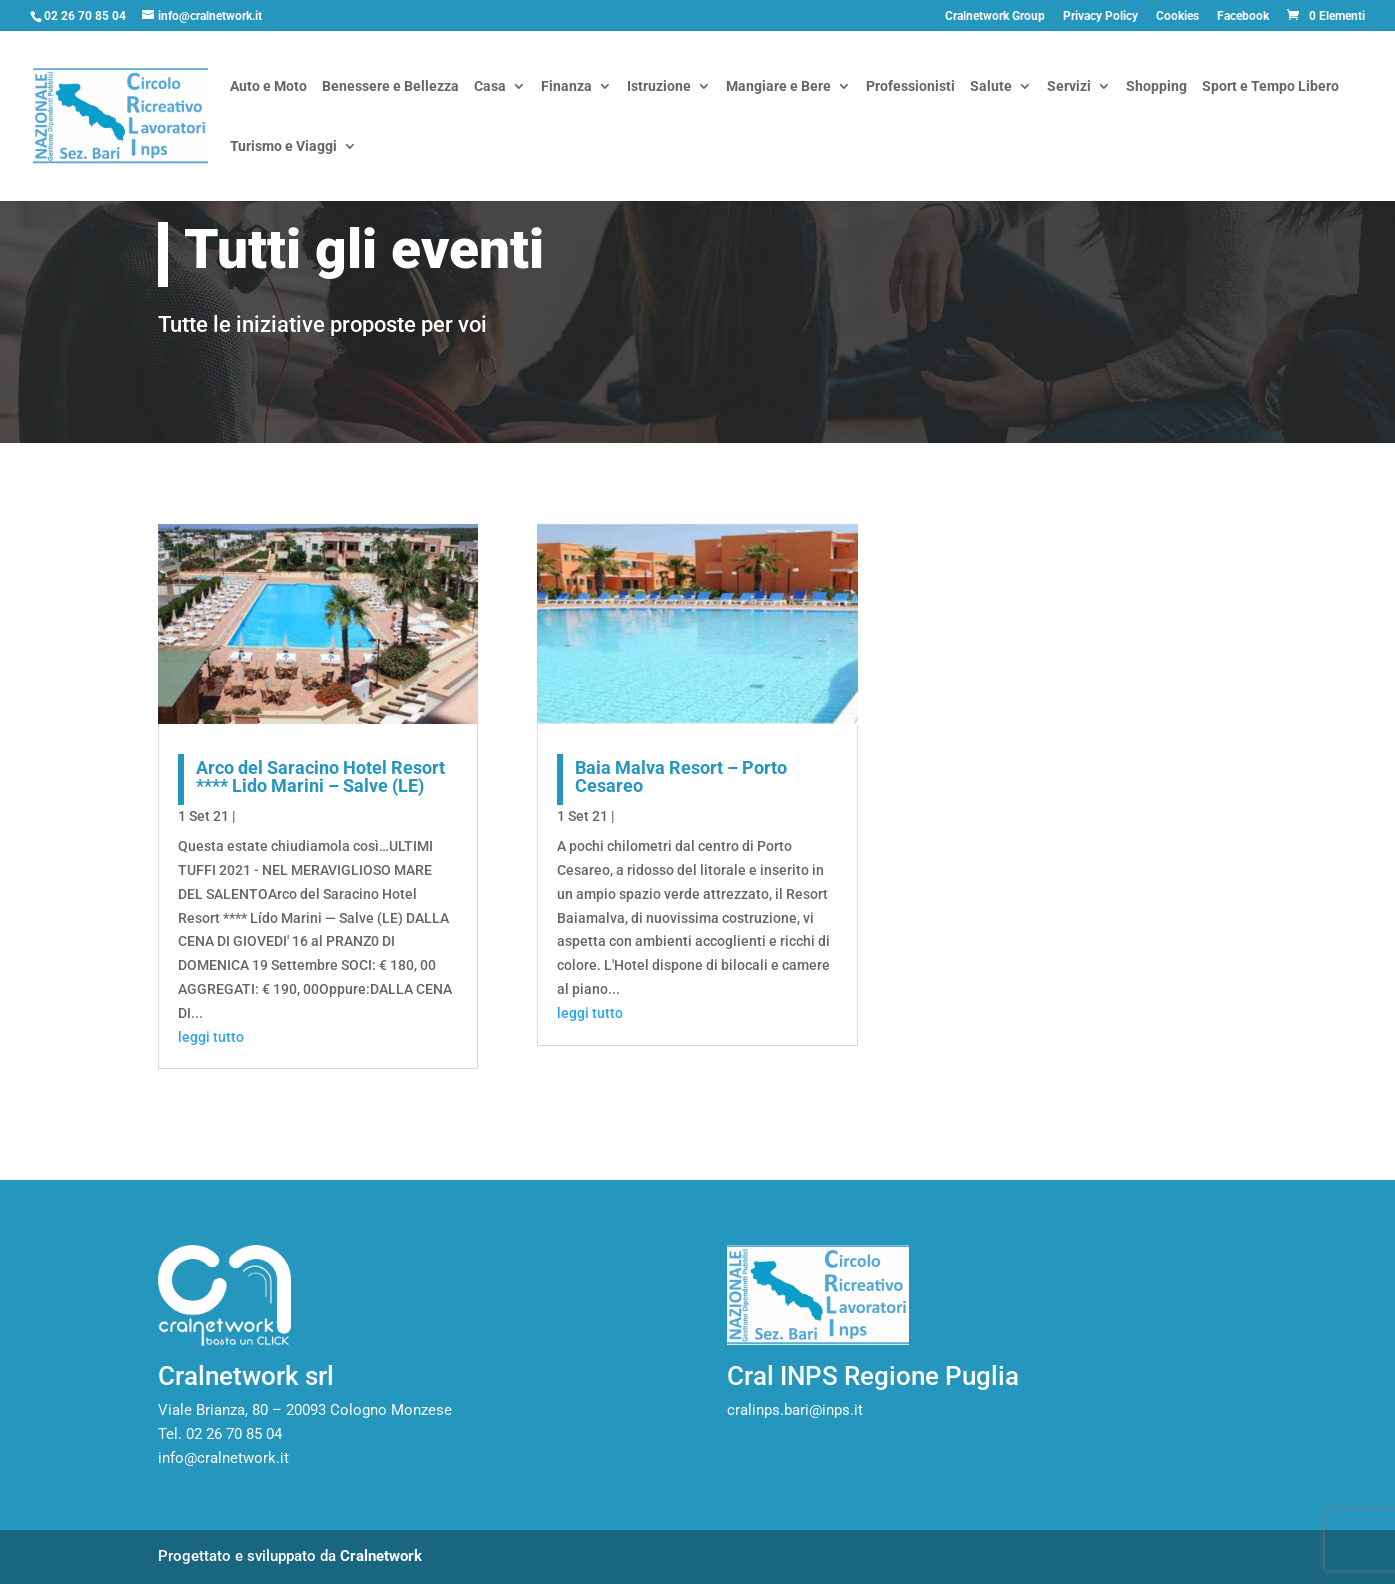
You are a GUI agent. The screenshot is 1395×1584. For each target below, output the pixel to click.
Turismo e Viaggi (283, 147)
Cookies (1177, 16)
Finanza (566, 87)
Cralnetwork (381, 1556)
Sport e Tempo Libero (1270, 87)
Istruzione (659, 87)
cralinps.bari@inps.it (795, 1410)
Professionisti (910, 87)
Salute (991, 87)
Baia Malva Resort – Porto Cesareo (681, 776)
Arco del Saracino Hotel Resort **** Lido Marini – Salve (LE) (320, 776)
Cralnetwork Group (995, 16)
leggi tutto (211, 1037)
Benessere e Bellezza (390, 87)
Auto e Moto (268, 87)
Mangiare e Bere (778, 87)
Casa (490, 87)
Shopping (1156, 87)
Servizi (1069, 87)
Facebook (1243, 16)
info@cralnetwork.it (223, 1458)
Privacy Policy (1100, 16)
